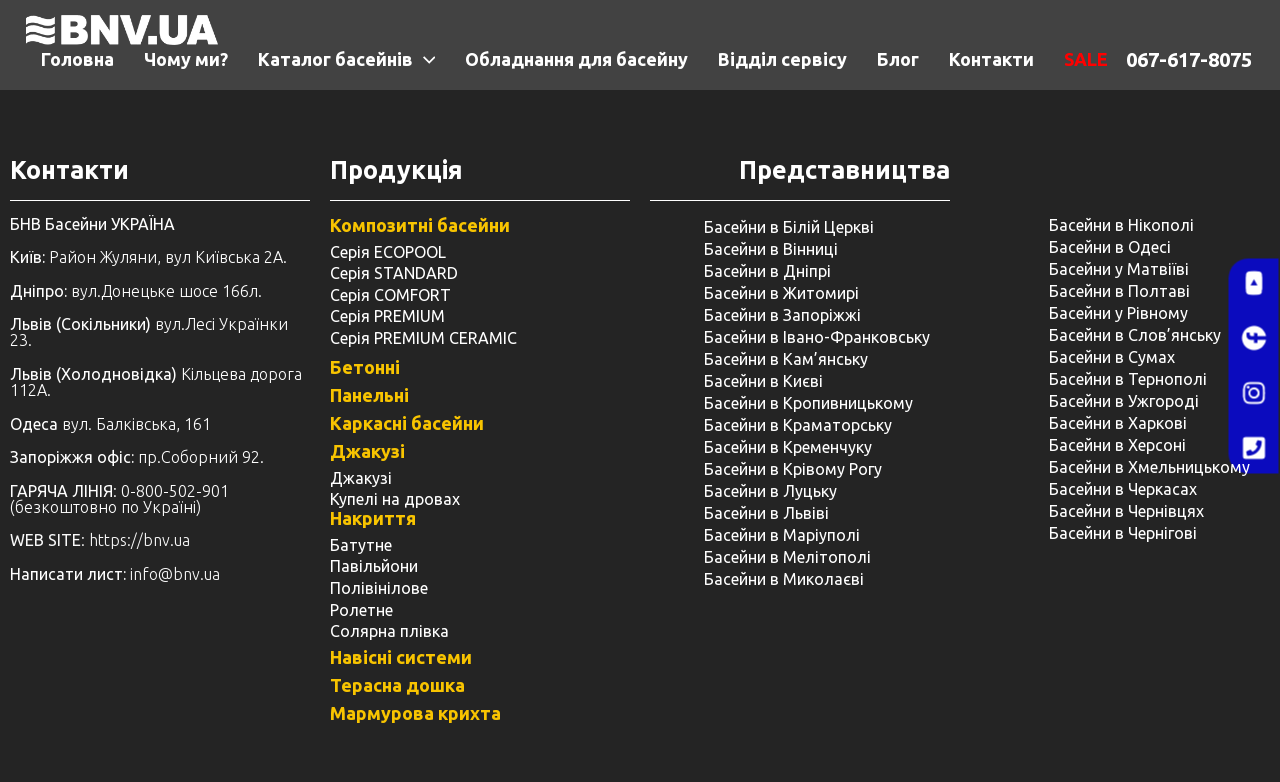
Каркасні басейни (407, 423)
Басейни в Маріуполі (782, 535)
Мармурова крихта (415, 713)
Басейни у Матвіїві (1119, 269)
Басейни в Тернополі (1128, 379)
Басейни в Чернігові (1123, 533)
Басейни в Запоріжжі (782, 315)
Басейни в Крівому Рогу (793, 469)
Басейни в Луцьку (770, 491)
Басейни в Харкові (1118, 423)
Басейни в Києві (763, 381)
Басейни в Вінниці (771, 249)
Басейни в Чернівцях (1126, 511)
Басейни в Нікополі (1121, 225)
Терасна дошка (397, 685)
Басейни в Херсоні (1117, 445)
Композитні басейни (420, 225)
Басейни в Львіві (766, 513)
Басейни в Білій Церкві (789, 227)
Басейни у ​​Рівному (1118, 313)
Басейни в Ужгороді (1124, 401)
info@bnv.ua (175, 574)
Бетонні (365, 367)
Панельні (369, 395)
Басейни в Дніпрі (767, 271)
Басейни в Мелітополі (787, 557)
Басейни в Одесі (1110, 247)
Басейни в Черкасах (1123, 489)
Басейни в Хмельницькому (1149, 467)
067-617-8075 (1189, 59)
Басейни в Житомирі (781, 293)
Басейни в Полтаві (1119, 291)
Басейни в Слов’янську (1135, 335)
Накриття (373, 518)
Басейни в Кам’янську (786, 359)
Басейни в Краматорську (798, 425)
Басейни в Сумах (1112, 357)
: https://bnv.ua (100, 540)
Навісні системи (401, 657)
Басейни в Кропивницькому (808, 403)
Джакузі (367, 451)
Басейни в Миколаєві (784, 579)
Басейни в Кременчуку (788, 447)
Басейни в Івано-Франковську (817, 337)
